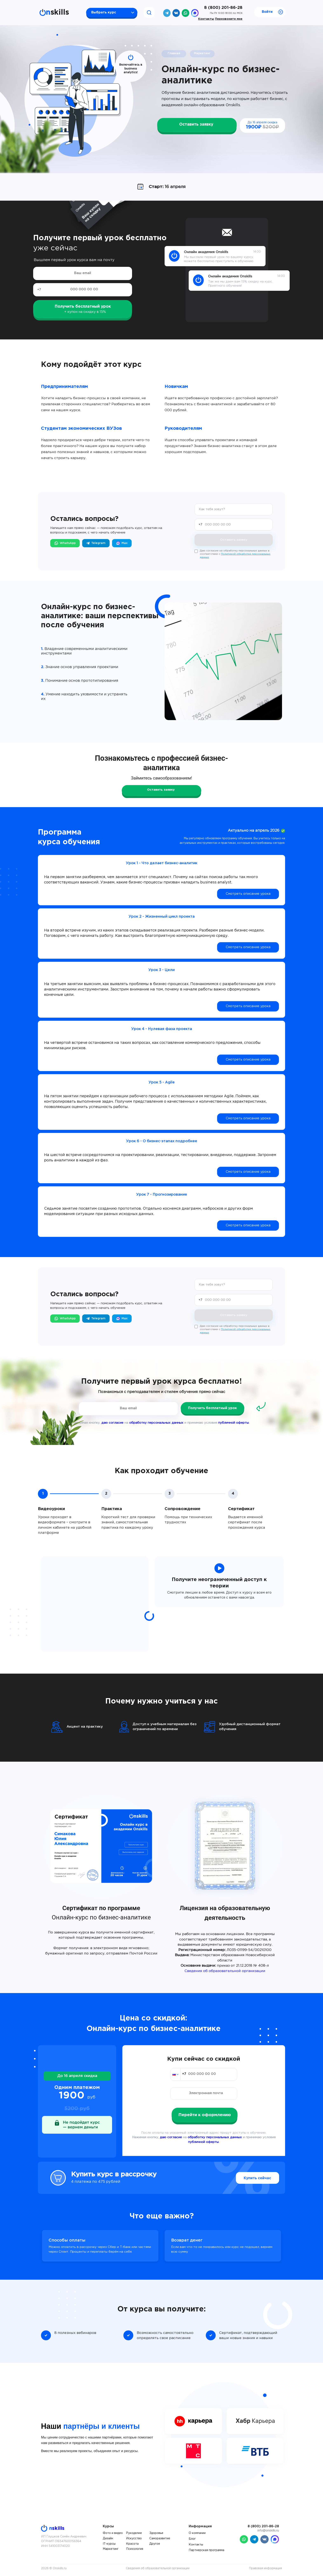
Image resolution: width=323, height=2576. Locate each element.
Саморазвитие (159, 2538)
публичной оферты (233, 1422)
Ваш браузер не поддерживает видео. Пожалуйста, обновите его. (94, 1604)
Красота (132, 2544)
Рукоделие (134, 2533)
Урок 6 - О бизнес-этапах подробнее (161, 1141)
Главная (173, 53)
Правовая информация (265, 2568)
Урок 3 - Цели (161, 970)
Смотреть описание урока (248, 893)
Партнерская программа (206, 2550)
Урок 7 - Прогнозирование (161, 1194)
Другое (154, 2544)
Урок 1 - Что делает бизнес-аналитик (161, 863)
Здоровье (156, 2533)
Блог (192, 2539)
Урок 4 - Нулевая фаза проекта (161, 1029)
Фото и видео (113, 2533)
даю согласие (112, 1422)
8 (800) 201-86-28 (223, 7)
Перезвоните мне (228, 19)
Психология (134, 2549)
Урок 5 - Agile (162, 1082)
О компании (197, 2533)
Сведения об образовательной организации (225, 1971)
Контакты (206, 19)
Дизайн (108, 2538)
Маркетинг (202, 53)
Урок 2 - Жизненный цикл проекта (162, 916)
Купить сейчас (250, 2178)
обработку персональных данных (156, 1422)
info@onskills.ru (268, 2530)
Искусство (134, 2538)
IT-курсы (109, 2544)
